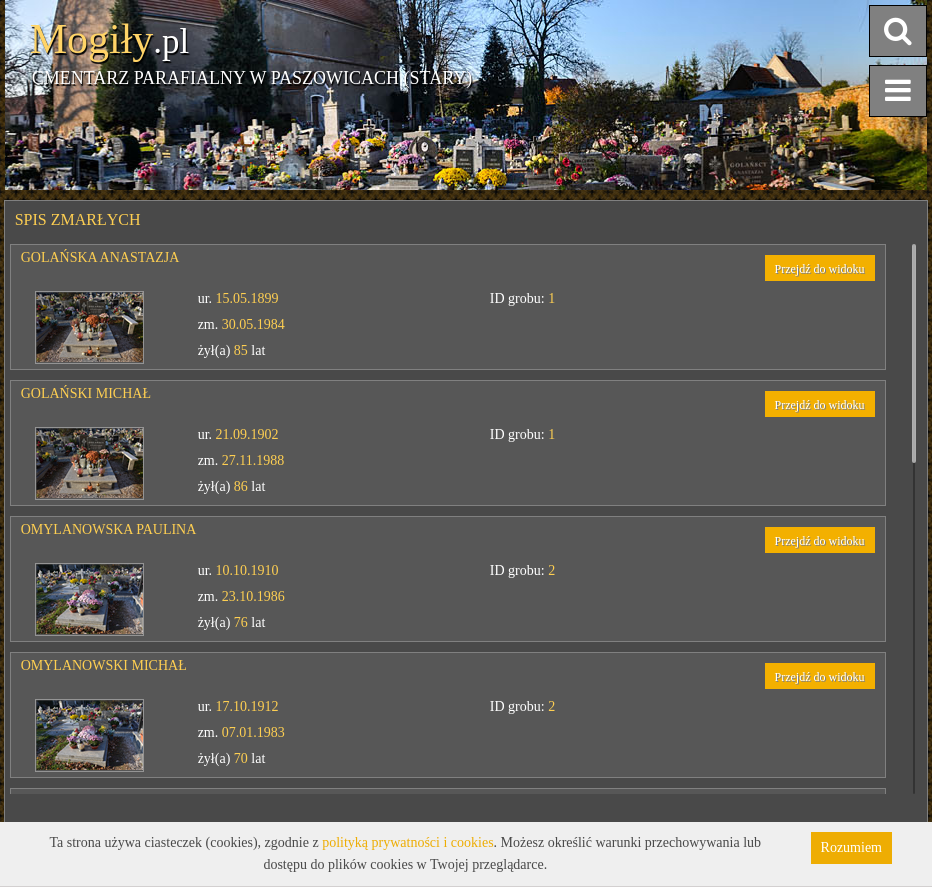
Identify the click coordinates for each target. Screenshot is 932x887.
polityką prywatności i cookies (407, 842)
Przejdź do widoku (820, 269)
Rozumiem (851, 847)
